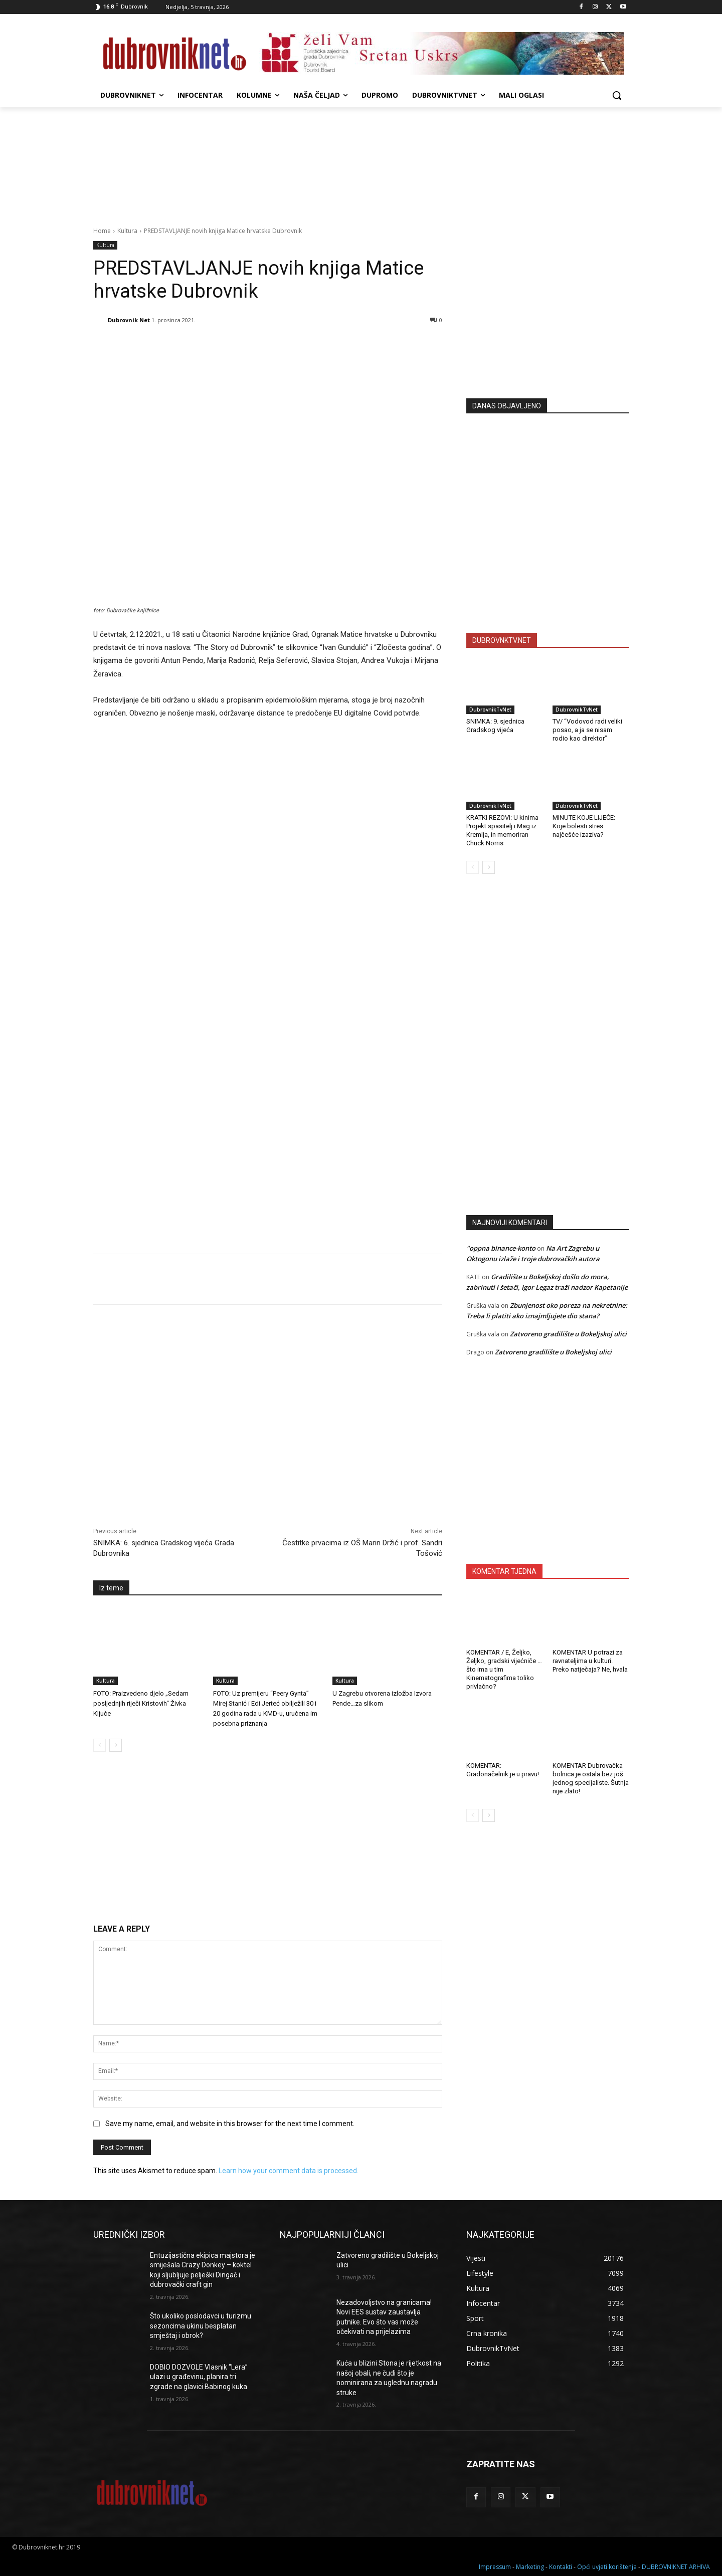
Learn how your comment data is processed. (288, 2171)
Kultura (127, 230)
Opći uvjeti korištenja (607, 2566)
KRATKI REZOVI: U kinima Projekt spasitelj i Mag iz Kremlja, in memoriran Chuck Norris (502, 830)
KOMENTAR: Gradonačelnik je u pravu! (502, 1770)
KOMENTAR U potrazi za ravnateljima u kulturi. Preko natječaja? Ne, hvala (590, 1661)
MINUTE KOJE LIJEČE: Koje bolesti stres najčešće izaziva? (584, 826)
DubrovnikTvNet (490, 709)
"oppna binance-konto (500, 1248)
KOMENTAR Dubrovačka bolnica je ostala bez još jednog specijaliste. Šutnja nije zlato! (591, 1778)
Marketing (530, 2566)
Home (102, 230)
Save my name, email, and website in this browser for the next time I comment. (229, 2124)
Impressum (495, 2566)
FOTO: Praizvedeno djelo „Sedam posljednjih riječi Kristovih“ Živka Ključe (141, 1703)
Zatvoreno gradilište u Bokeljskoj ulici (568, 1333)
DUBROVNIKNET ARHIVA (676, 2566)
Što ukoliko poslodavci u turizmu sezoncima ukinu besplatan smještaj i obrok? (200, 2325)
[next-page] (115, 1745)
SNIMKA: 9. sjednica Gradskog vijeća (495, 726)
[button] (617, 95)
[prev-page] (99, 1745)
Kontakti (560, 2566)
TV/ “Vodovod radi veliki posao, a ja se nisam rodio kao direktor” (587, 730)
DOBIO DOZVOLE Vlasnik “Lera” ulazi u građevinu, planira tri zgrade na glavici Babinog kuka (199, 2377)
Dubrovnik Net (129, 320)
